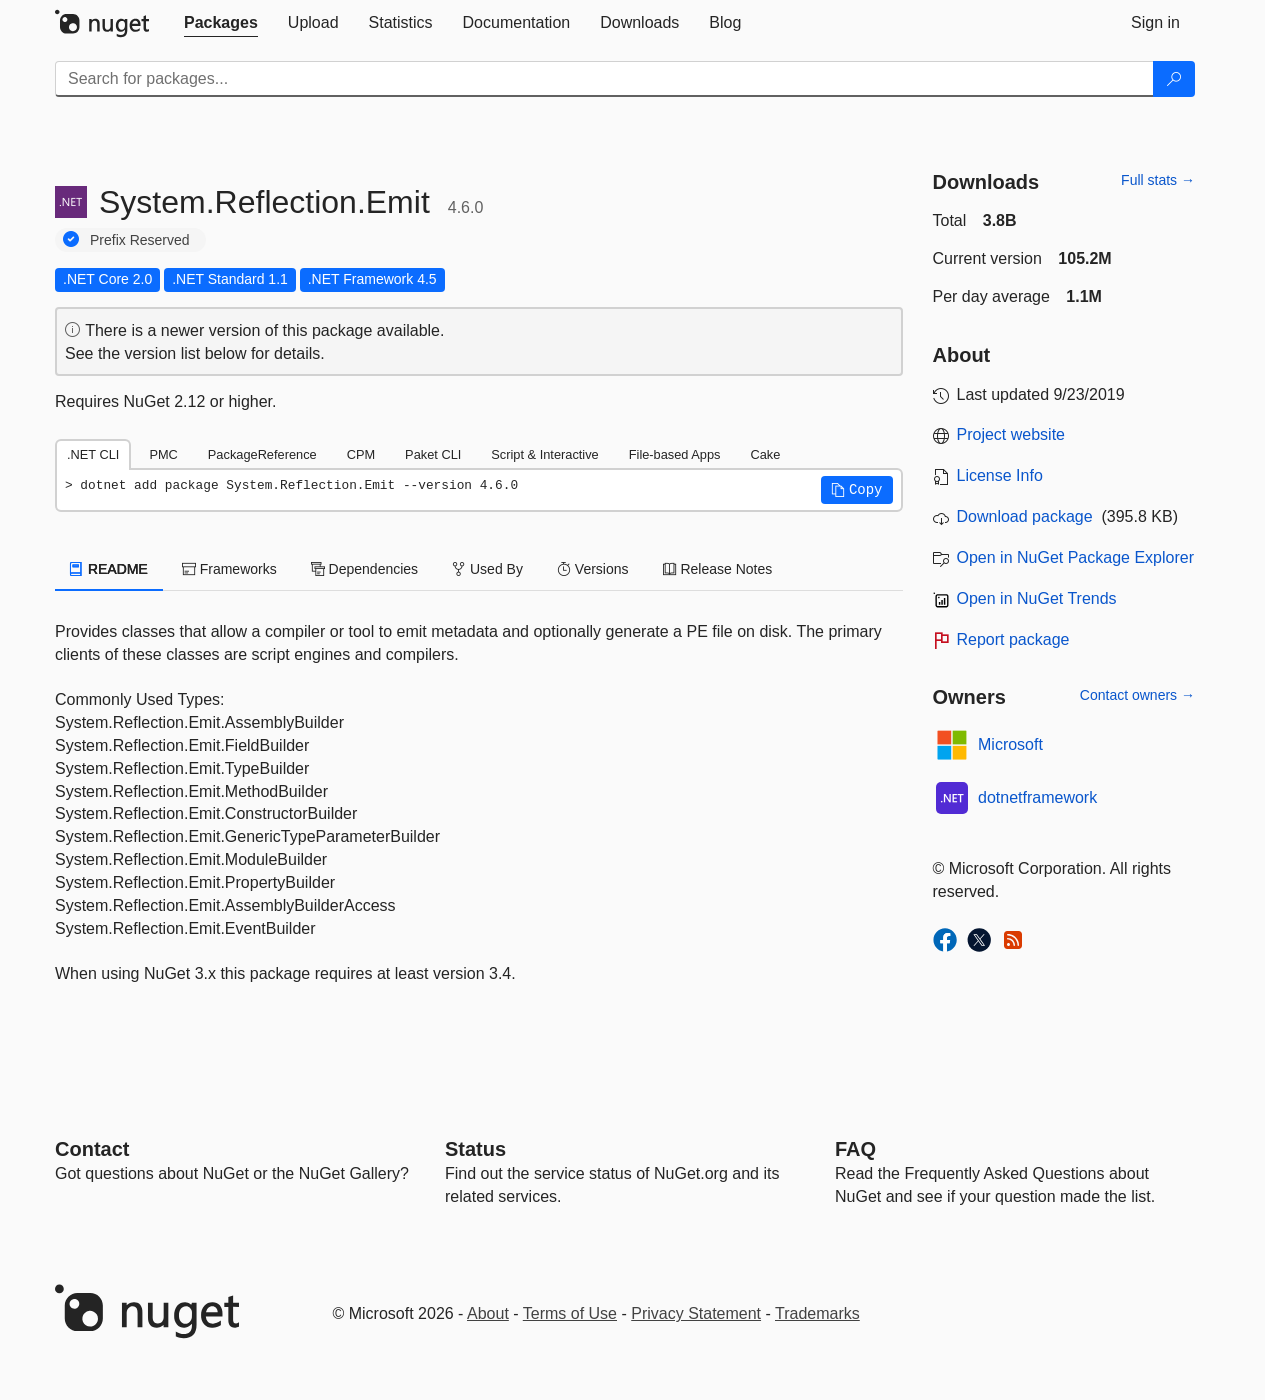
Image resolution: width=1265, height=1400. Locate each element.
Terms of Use (570, 1313)
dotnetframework (1037, 797)
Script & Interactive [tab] (544, 454)
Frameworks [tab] (229, 569)
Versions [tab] (593, 569)
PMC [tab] (163, 454)
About (488, 1313)
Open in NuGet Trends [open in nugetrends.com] (1037, 598)
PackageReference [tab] (262, 454)
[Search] (1174, 79)
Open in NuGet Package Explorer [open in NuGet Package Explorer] (1075, 557)
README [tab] (109, 569)
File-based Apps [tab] (675, 454)
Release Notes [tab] (718, 569)
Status (475, 1149)
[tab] (221, 23)
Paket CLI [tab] (433, 454)
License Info (1000, 475)
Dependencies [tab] (364, 569)
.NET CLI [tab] (93, 454)
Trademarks (817, 1313)
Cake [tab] (765, 454)
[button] (857, 490)
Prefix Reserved (140, 240)
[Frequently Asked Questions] (855, 1149)
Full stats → (1158, 180)
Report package (1013, 639)
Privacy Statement (696, 1313)
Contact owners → (1137, 695)
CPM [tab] (361, 454)
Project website (1011, 434)
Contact (92, 1149)
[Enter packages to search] (604, 79)
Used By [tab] (487, 569)
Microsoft (1010, 744)
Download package (1025, 516)
